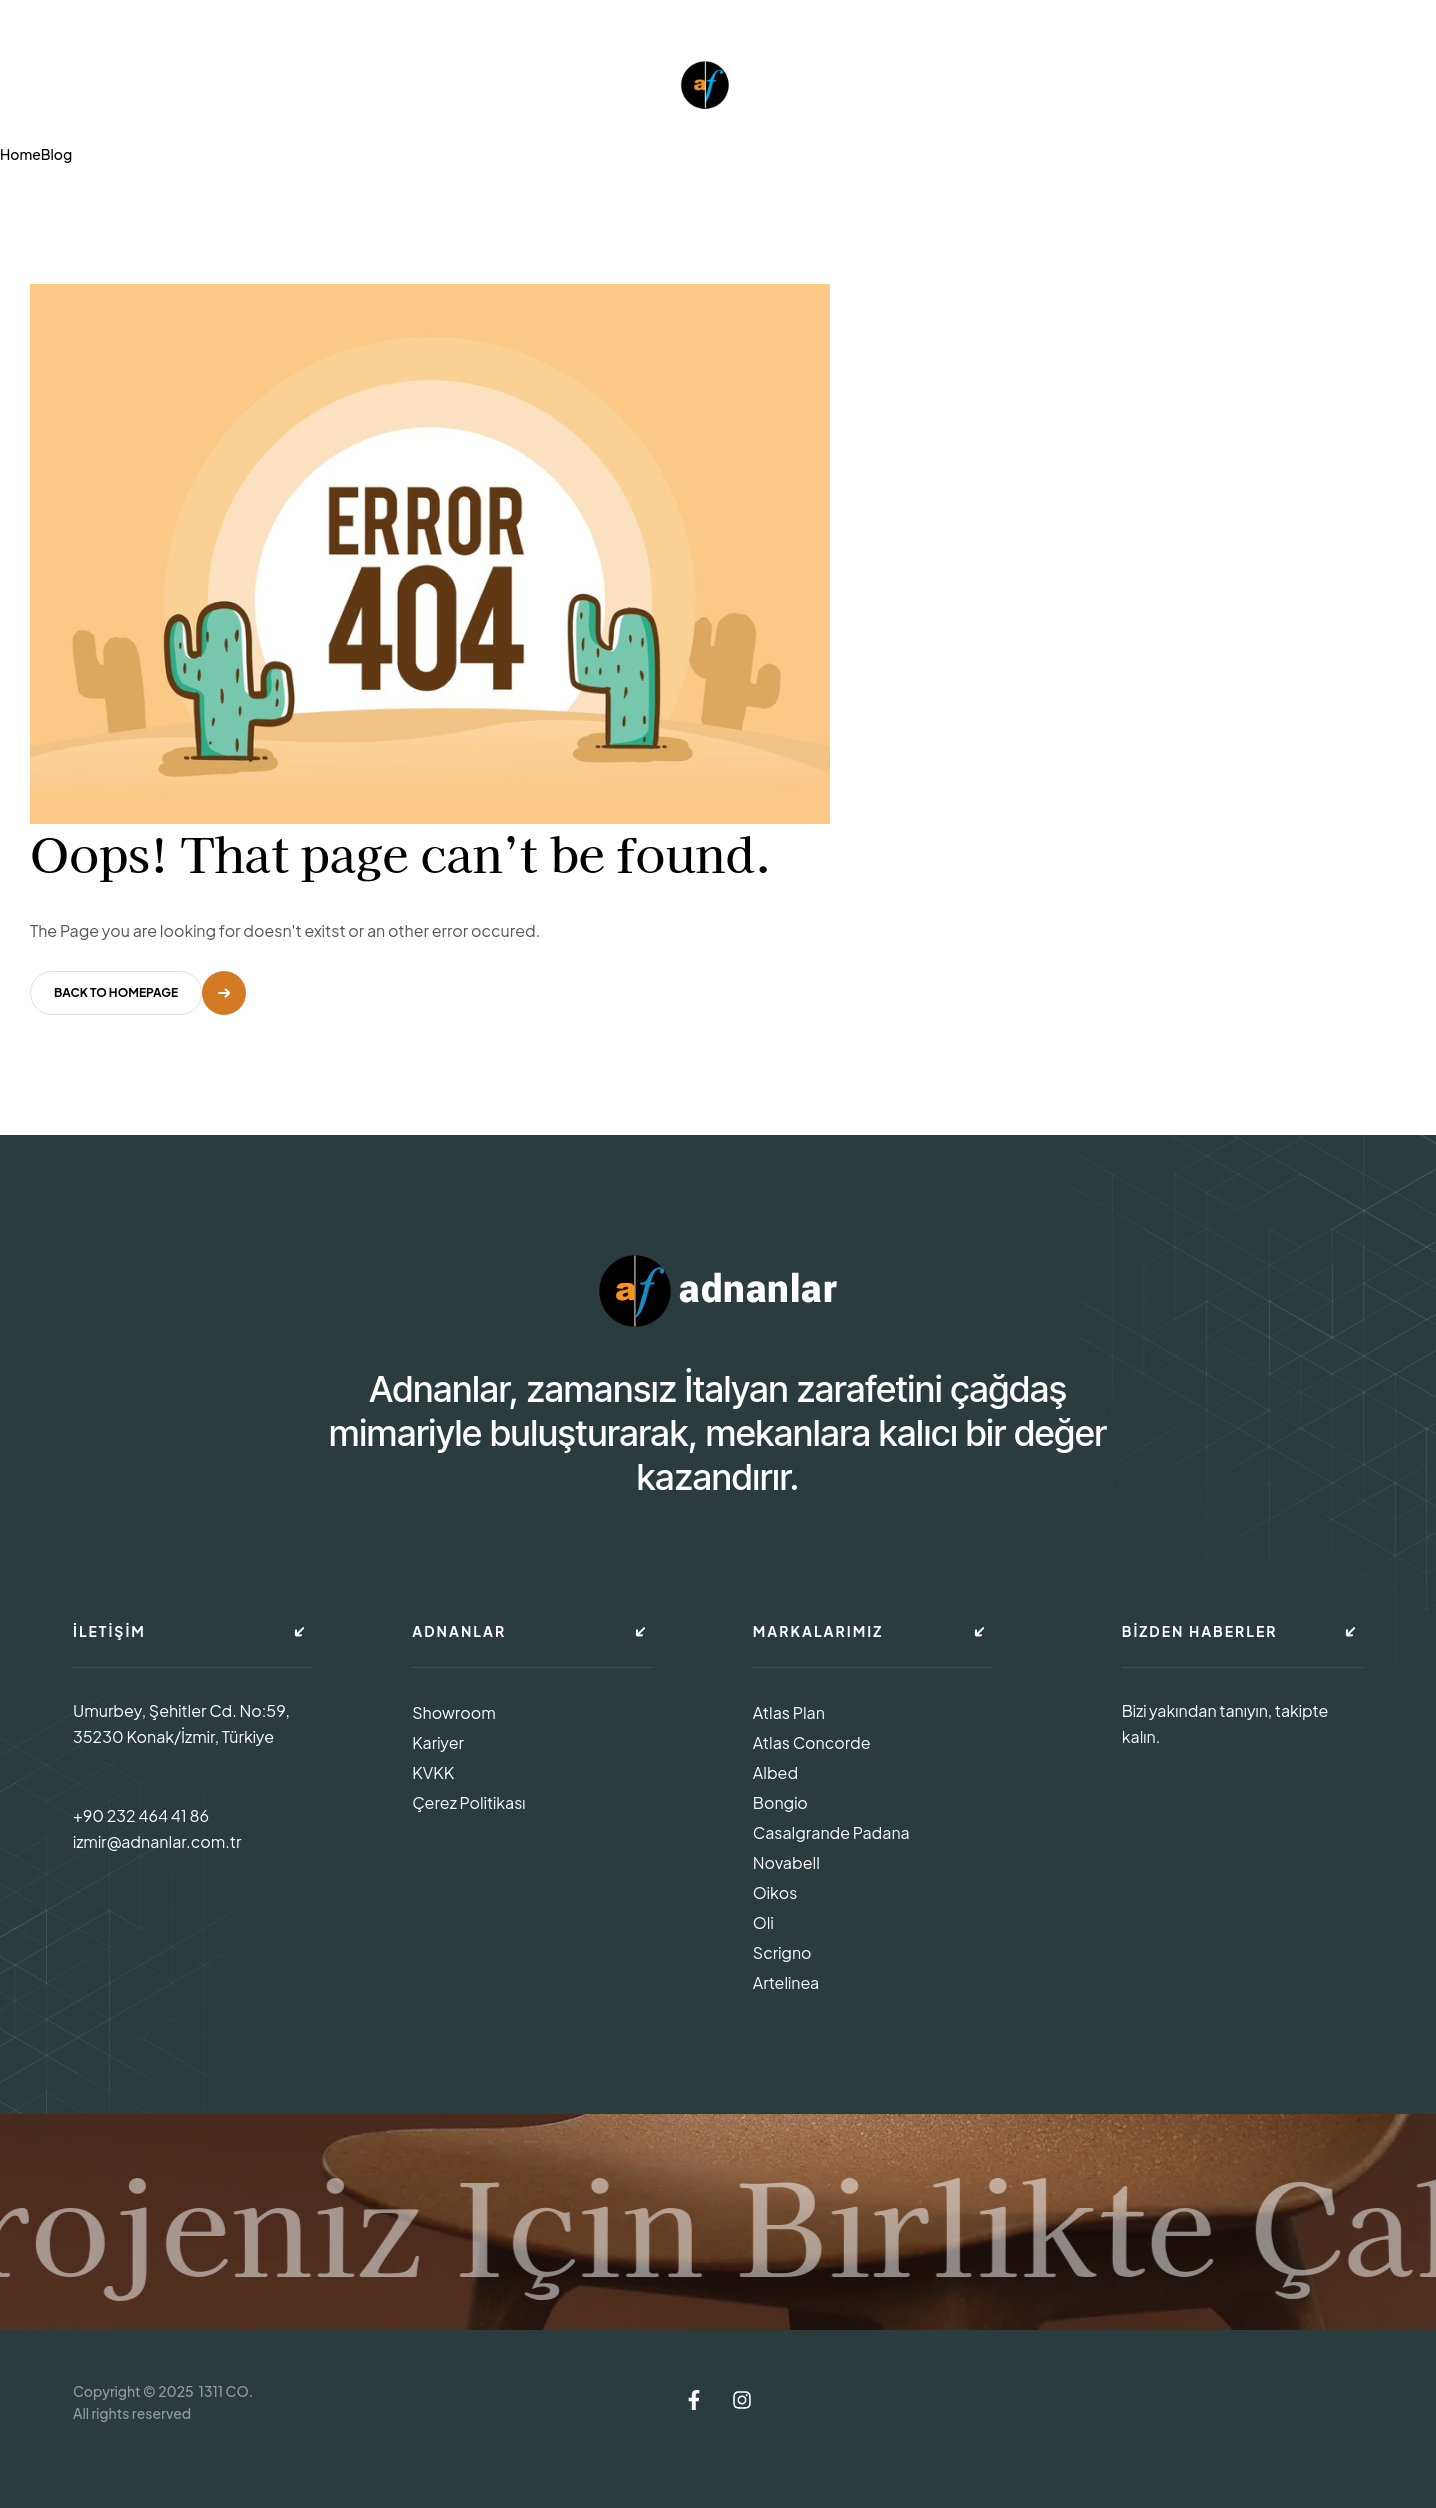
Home (20, 154)
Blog (56, 154)
